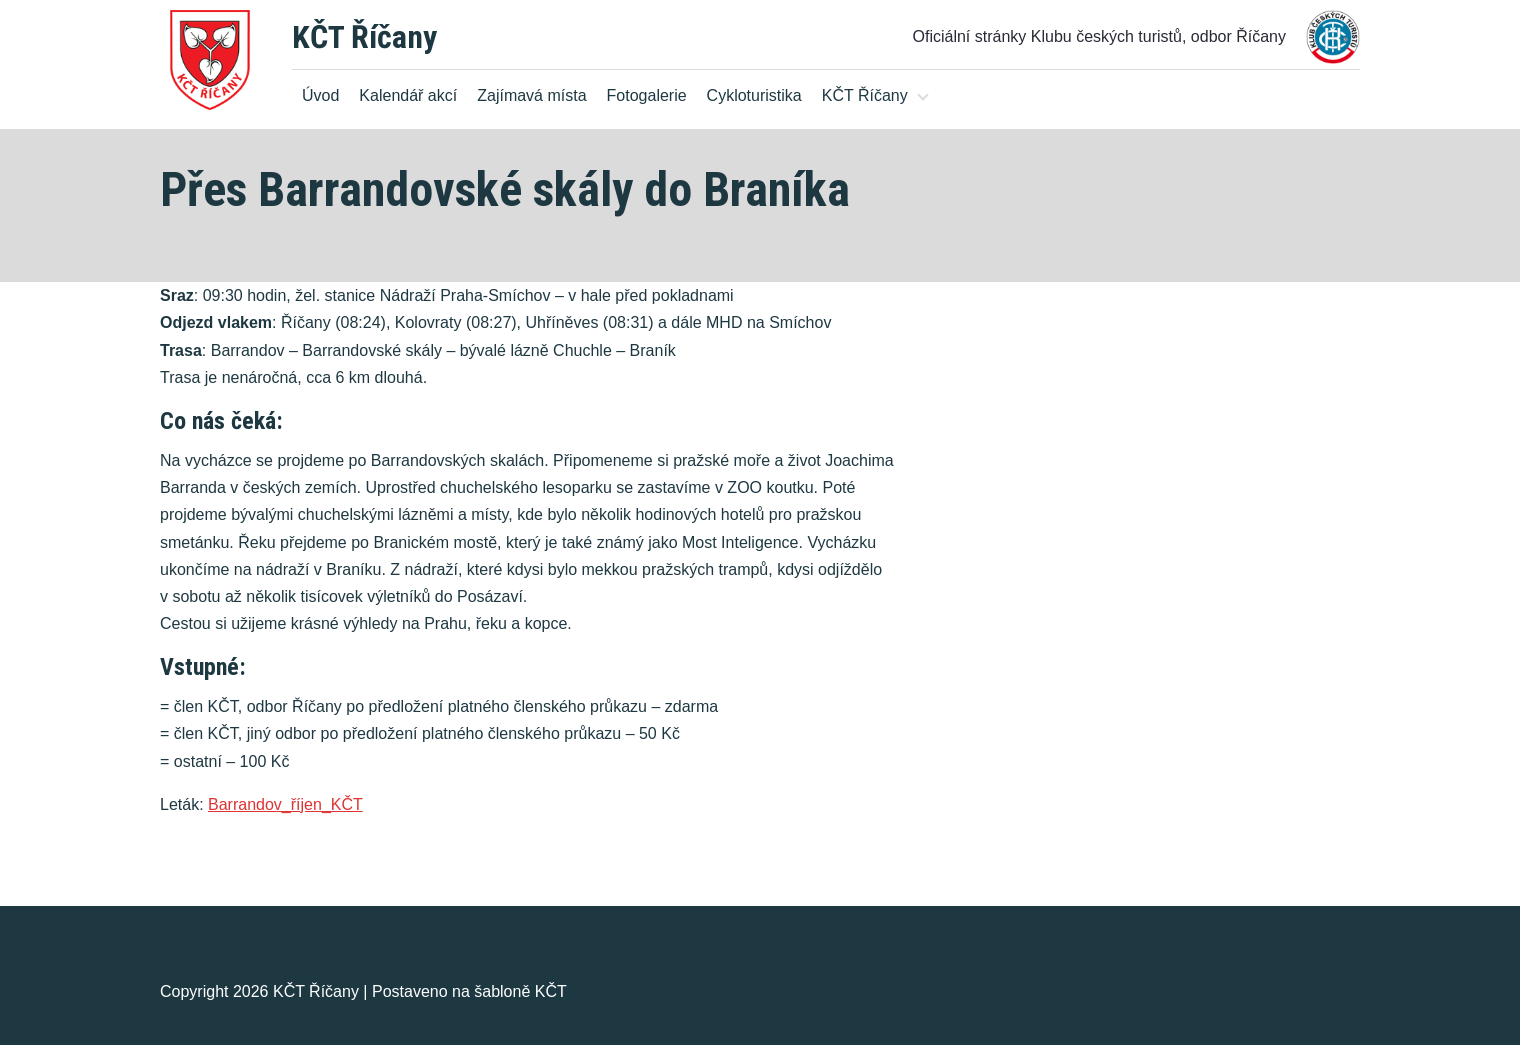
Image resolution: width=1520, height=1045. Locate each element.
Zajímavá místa (531, 95)
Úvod (320, 95)
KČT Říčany (364, 37)
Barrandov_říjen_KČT (285, 804)
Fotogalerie (647, 95)
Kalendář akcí (408, 95)
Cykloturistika (754, 95)
